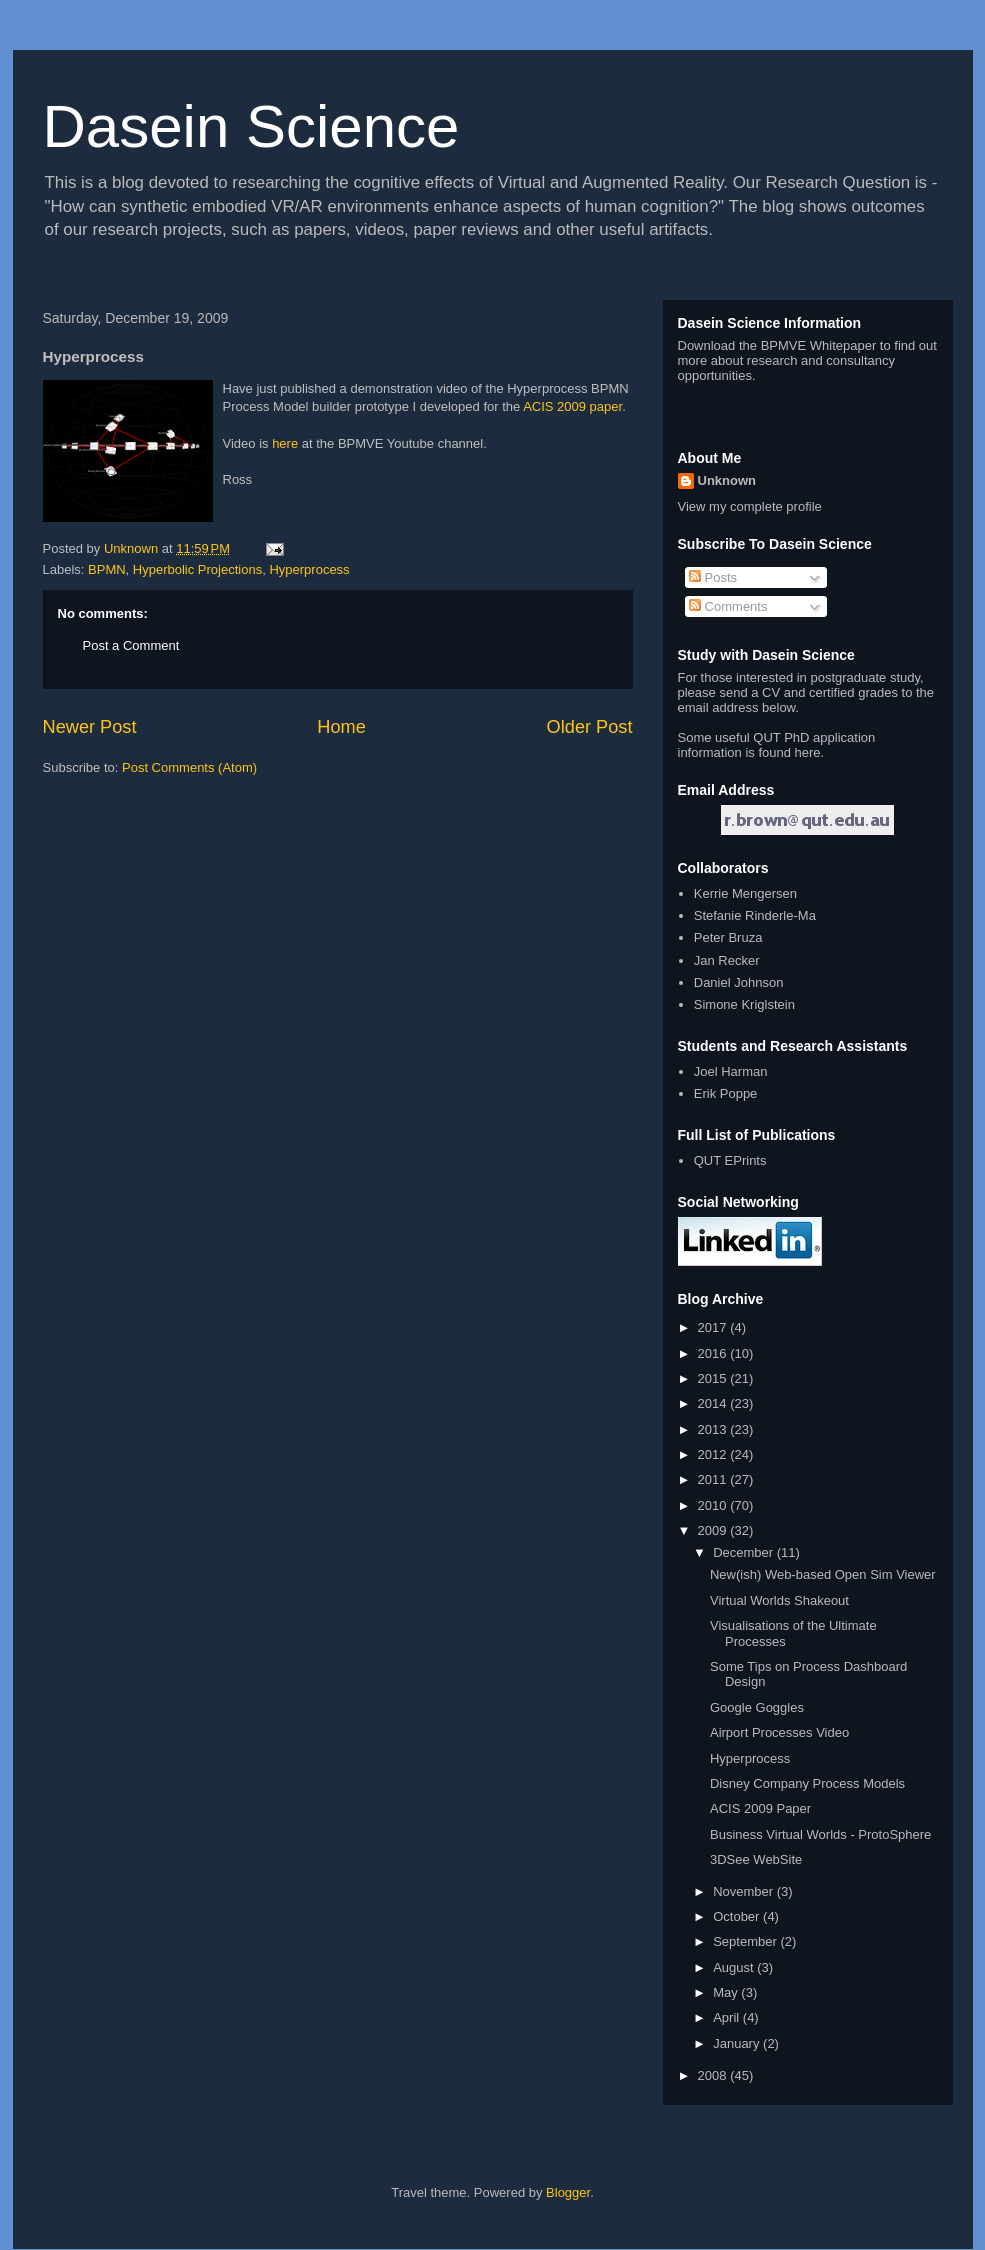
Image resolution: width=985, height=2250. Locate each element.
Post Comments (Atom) (189, 767)
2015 (714, 1378)
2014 (714, 1403)
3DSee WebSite (756, 1859)
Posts (713, 577)
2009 (714, 1530)
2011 (714, 1479)
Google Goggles (757, 1707)
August (735, 1967)
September (746, 1941)
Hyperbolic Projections (197, 569)
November (745, 1891)
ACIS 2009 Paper (760, 1808)
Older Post (590, 727)
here (285, 443)
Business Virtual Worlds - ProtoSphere (820, 1834)
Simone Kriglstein (744, 1004)
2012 (714, 1454)
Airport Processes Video (779, 1732)
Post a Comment (131, 645)
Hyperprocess (309, 569)
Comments (728, 606)
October (738, 1916)
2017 (714, 1327)
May (727, 1992)
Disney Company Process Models (807, 1783)
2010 (714, 1505)
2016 (714, 1353)
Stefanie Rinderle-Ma (755, 915)
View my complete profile (750, 506)
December (745, 1552)
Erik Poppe (726, 1093)
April (728, 2017)
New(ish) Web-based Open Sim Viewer (823, 1574)
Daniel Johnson (739, 982)
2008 (714, 2075)
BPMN (107, 569)
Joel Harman (731, 1071)
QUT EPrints (730, 1160)
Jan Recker (727, 960)
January (738, 2043)
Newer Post (90, 727)
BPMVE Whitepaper (819, 345)
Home (341, 727)
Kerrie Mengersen (745, 893)
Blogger (568, 2192)
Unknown (727, 480)
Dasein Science (251, 126)
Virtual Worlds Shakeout (779, 1600)
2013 (714, 1429)
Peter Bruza (728, 937)
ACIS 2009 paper (572, 406)
